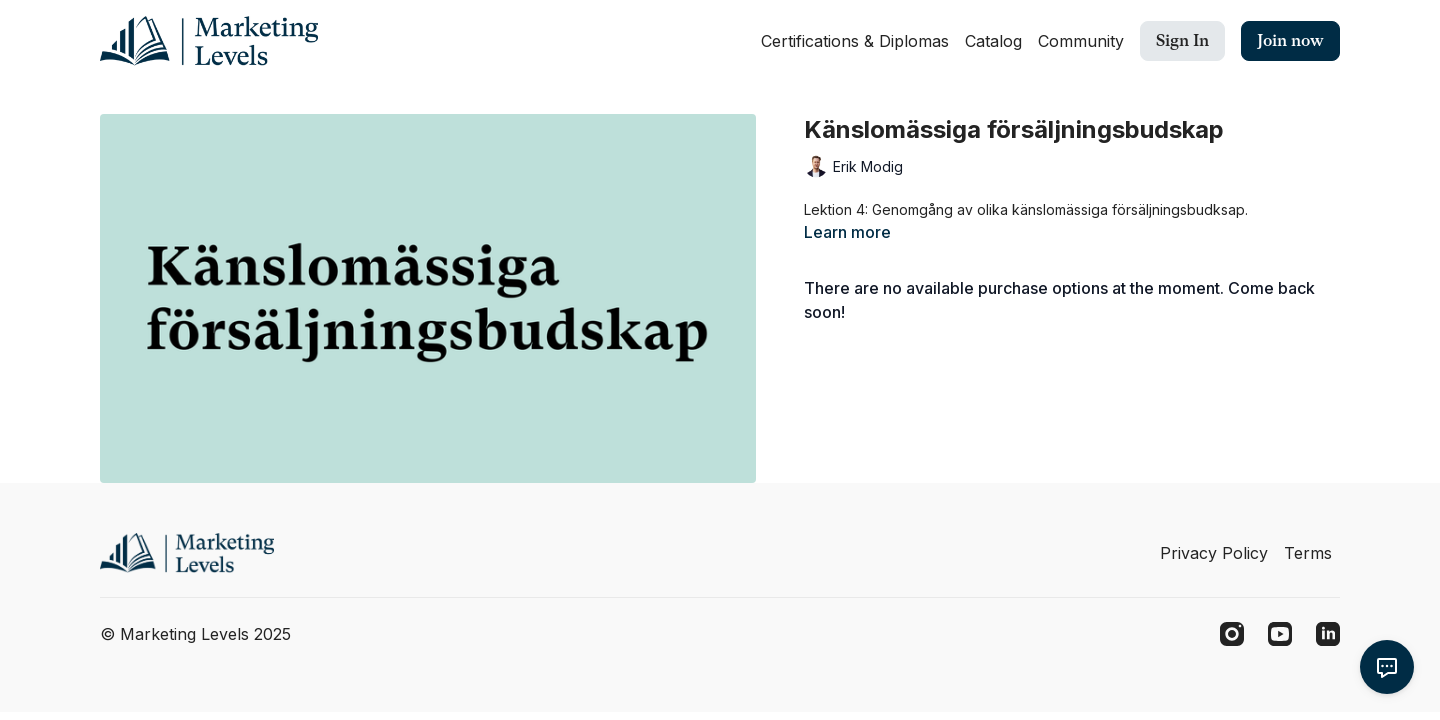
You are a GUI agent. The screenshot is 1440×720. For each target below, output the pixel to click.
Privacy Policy (1214, 553)
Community (1081, 41)
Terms (1308, 553)
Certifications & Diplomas (855, 41)
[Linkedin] (1328, 634)
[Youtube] (1280, 634)
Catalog (993, 41)
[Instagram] (1232, 634)
